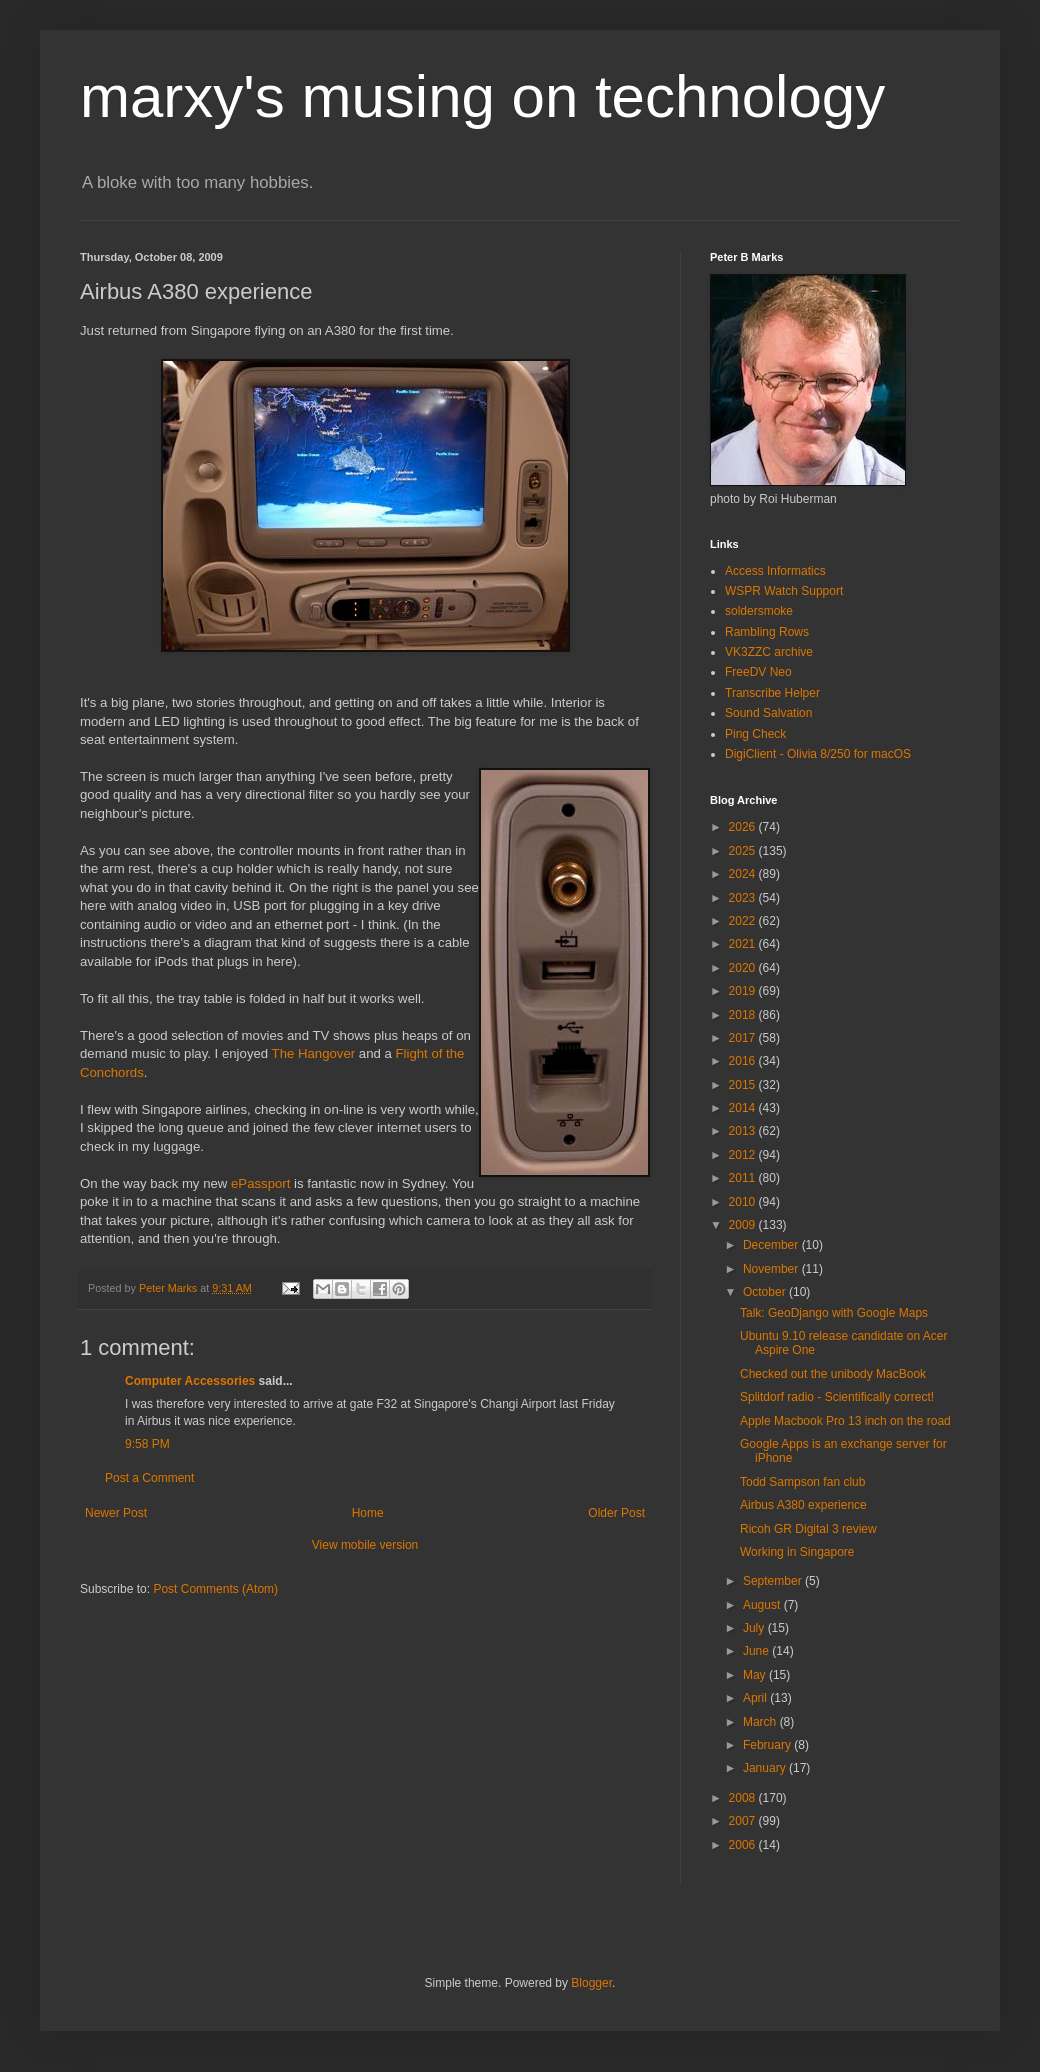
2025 (744, 851)
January (766, 1768)
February (768, 1745)
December (772, 1245)
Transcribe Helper (772, 693)
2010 (744, 1202)
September (774, 1581)
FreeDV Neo (758, 672)
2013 (744, 1131)
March (761, 1722)
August (763, 1605)
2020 (744, 968)
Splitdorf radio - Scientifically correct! (837, 1397)
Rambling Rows (767, 632)
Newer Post (116, 1513)
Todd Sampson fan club (802, 1482)
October (766, 1292)
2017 (744, 1038)
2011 (744, 1178)
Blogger (591, 1983)
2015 (744, 1085)
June (757, 1651)
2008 (744, 1798)
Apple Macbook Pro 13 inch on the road (845, 1421)
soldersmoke (759, 611)
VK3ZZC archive (769, 652)
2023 (744, 898)
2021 (744, 944)
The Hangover (314, 1053)
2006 (744, 1845)
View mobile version (365, 1545)
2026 (744, 827)
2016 (744, 1061)
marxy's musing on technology (482, 96)
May (756, 1675)
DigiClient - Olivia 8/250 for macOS (818, 754)
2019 (744, 991)
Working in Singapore (797, 1552)
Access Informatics (775, 571)
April (756, 1698)
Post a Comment (149, 1478)
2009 (744, 1225)
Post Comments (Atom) (215, 1589)
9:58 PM (147, 1444)
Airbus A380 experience (803, 1505)
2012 (744, 1155)
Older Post (616, 1513)
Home (368, 1513)
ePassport (260, 1183)
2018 (744, 1015)
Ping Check (755, 734)
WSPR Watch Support (784, 591)
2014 (744, 1108)
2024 (744, 874)
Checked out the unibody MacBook (833, 1374)
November (772, 1269)
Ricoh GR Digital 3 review (808, 1529)
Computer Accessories (190, 1381)
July (755, 1628)
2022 (744, 921)
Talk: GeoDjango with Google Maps (834, 1313)
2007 (744, 1821)
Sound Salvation (768, 713)
